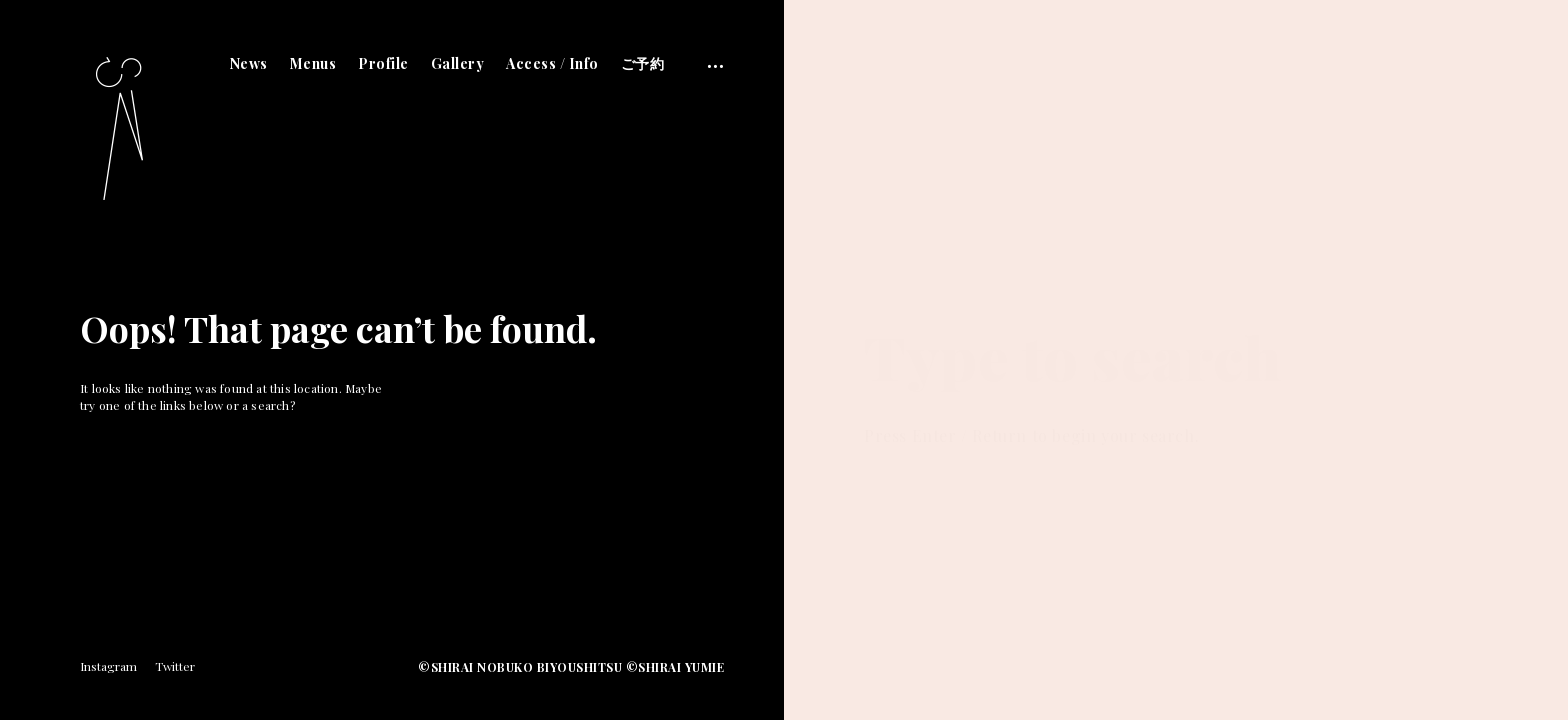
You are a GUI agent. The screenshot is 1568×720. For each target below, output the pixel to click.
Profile (383, 63)
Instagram (108, 666)
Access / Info (552, 63)
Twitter (175, 666)
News (249, 63)
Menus (313, 63)
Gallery (458, 63)
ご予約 (643, 63)
